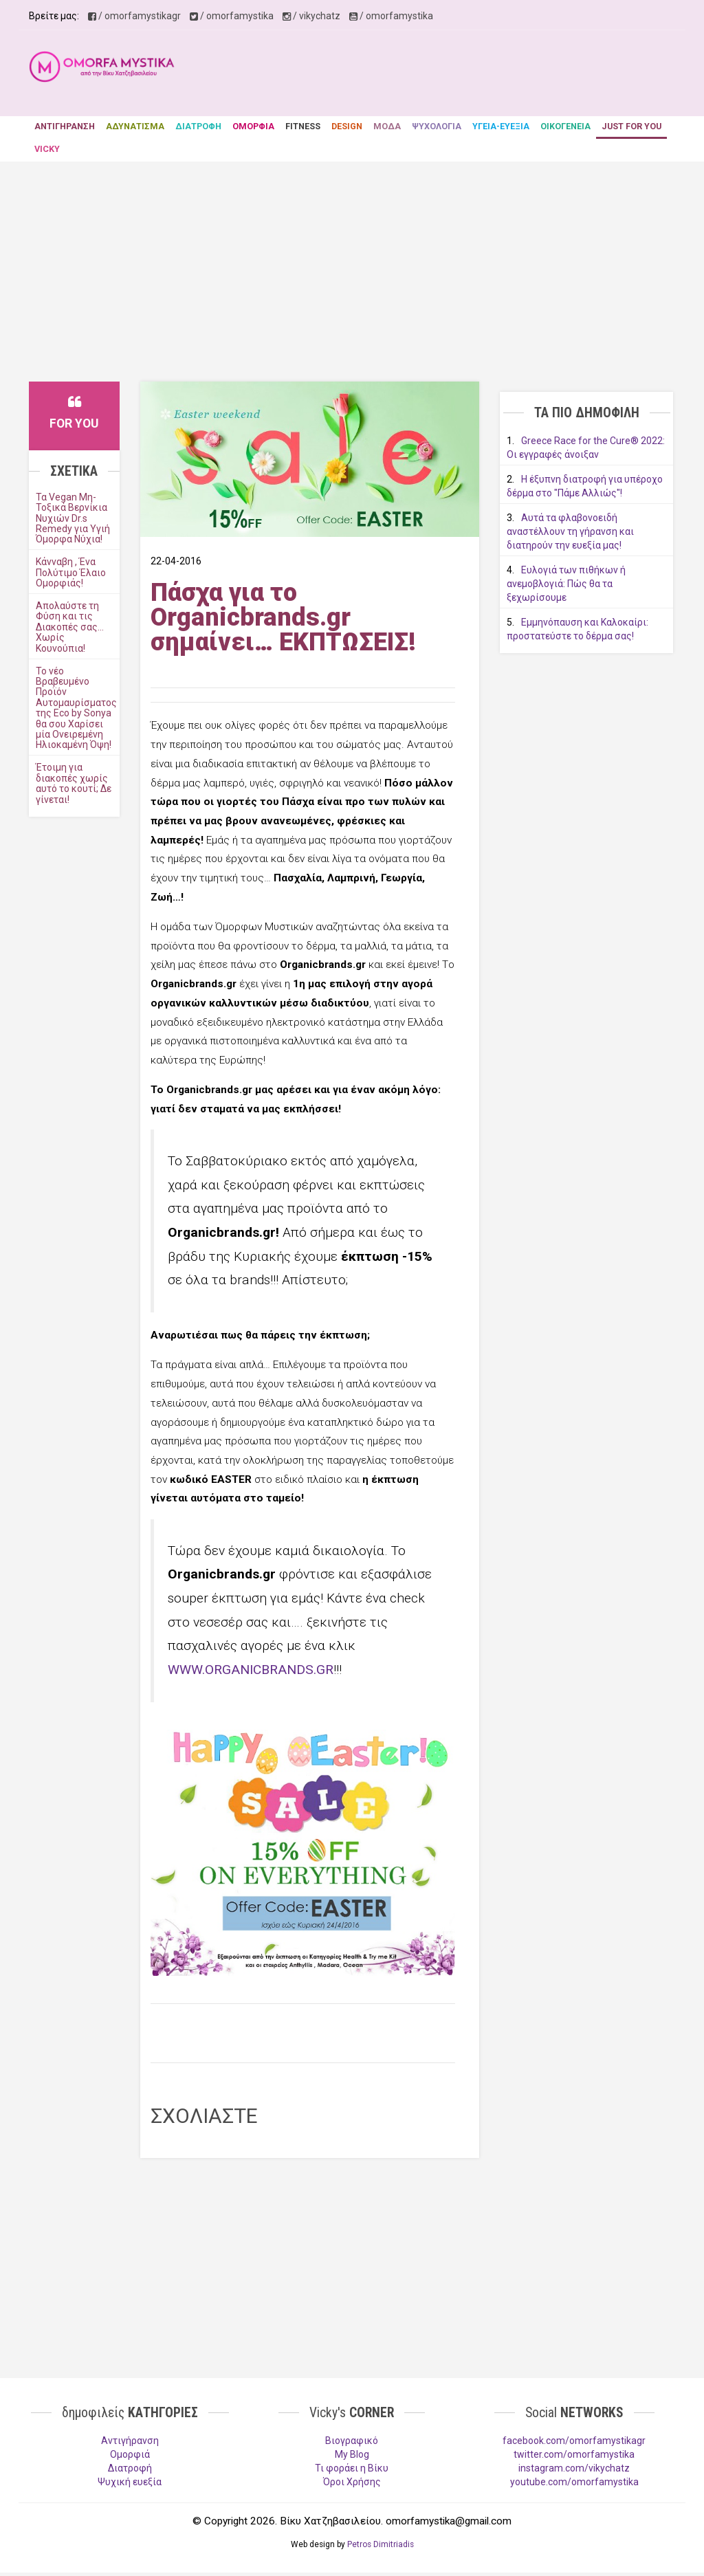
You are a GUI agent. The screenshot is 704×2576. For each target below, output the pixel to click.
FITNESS (302, 126)
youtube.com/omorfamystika (574, 2481)
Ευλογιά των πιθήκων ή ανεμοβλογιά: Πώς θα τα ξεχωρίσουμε (566, 583)
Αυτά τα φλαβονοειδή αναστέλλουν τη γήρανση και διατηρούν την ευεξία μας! (570, 531)
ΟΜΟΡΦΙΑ (253, 126)
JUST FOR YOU (631, 126)
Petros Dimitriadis (380, 2544)
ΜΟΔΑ (387, 126)
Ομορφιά (130, 2454)
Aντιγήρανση (130, 2440)
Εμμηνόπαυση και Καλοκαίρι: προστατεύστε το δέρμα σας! (577, 629)
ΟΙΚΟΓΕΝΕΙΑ (565, 126)
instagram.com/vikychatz (574, 2468)
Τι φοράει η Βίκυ (351, 2468)
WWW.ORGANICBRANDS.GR (250, 1669)
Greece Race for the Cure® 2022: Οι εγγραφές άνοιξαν (586, 447)
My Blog (352, 2454)
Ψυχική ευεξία (130, 2481)
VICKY (47, 149)
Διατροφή (130, 2468)
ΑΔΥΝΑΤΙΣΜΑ (135, 126)
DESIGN (346, 126)
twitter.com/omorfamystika (574, 2454)
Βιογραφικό (351, 2440)
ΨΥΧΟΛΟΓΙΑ (436, 126)
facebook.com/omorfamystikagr (574, 2440)
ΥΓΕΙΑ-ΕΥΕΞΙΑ (500, 126)
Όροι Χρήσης (352, 2481)
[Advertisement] (446, 75)
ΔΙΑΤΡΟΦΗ (198, 126)
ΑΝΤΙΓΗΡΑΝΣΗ (64, 126)
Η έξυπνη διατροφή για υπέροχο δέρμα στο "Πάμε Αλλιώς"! (585, 486)
